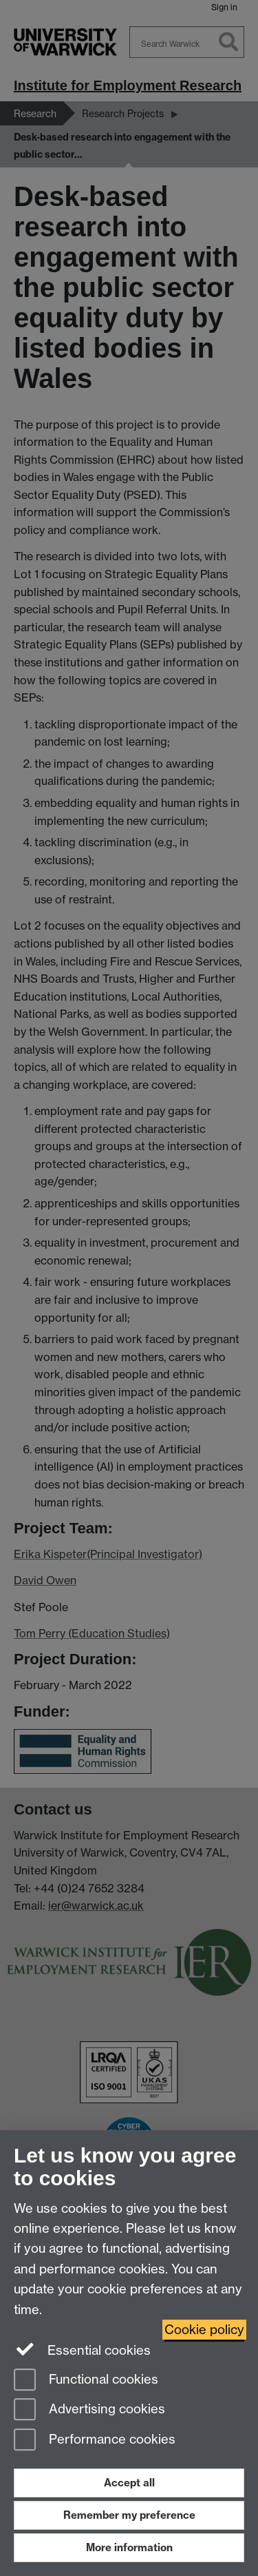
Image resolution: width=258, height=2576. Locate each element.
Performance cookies (94, 2440)
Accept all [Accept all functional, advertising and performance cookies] (129, 2482)
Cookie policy (204, 2330)
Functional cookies (86, 2380)
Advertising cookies (89, 2410)
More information (129, 2547)
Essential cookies (82, 2349)
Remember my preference (129, 2515)
